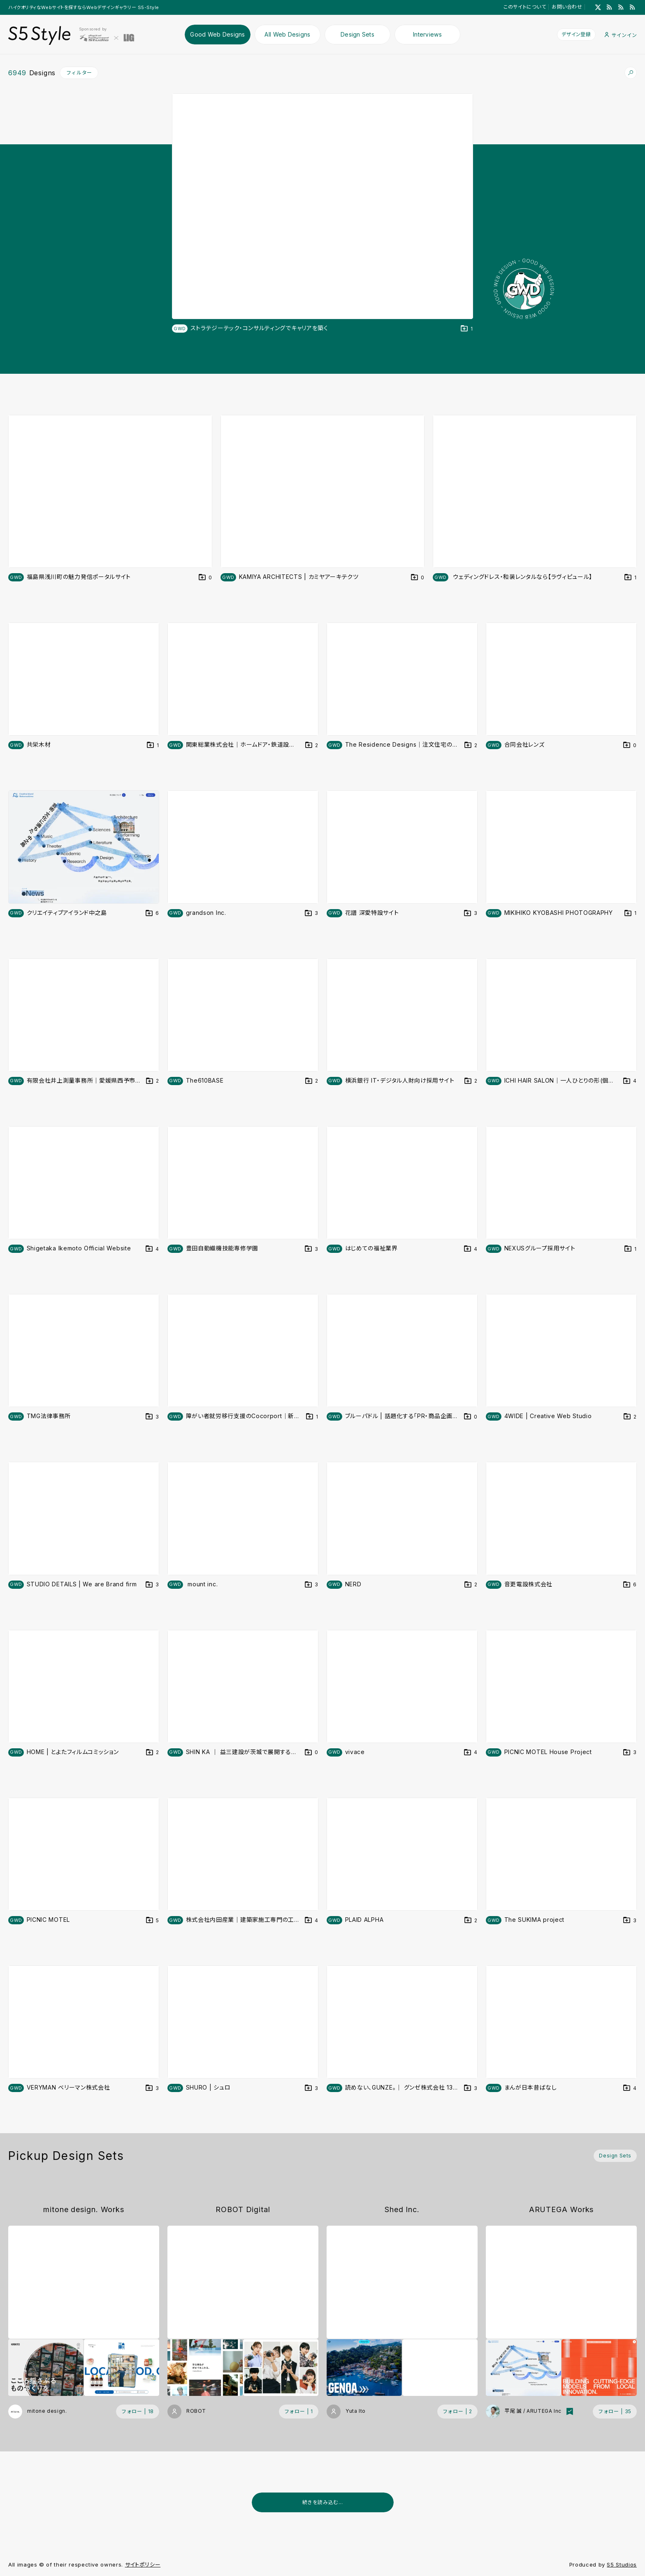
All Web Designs (287, 34)
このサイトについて (524, 7)
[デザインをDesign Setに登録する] (467, 329)
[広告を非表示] (632, 2523)
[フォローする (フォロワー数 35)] (615, 2412)
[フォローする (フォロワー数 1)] (298, 2412)
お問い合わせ (567, 7)
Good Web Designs (217, 34)
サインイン (621, 35)
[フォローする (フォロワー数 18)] (137, 2412)
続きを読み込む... (322, 2502)
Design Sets (357, 34)
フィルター (79, 72)
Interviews (427, 34)
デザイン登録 (575, 34)
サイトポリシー (143, 2564)
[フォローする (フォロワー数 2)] (457, 2412)
